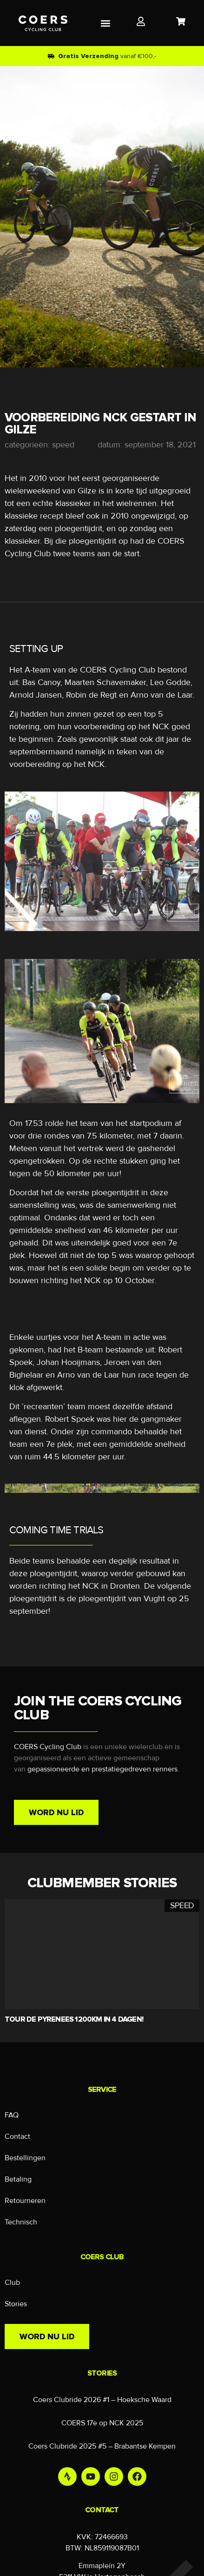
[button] (105, 23)
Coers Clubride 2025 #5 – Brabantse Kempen (102, 2446)
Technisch (21, 2222)
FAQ (12, 2115)
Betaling (18, 2179)
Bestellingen (25, 2158)
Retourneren (25, 2200)
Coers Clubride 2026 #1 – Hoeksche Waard (102, 2399)
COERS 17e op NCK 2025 (102, 2423)
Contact (17, 2136)
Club (12, 2282)
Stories (16, 2304)
